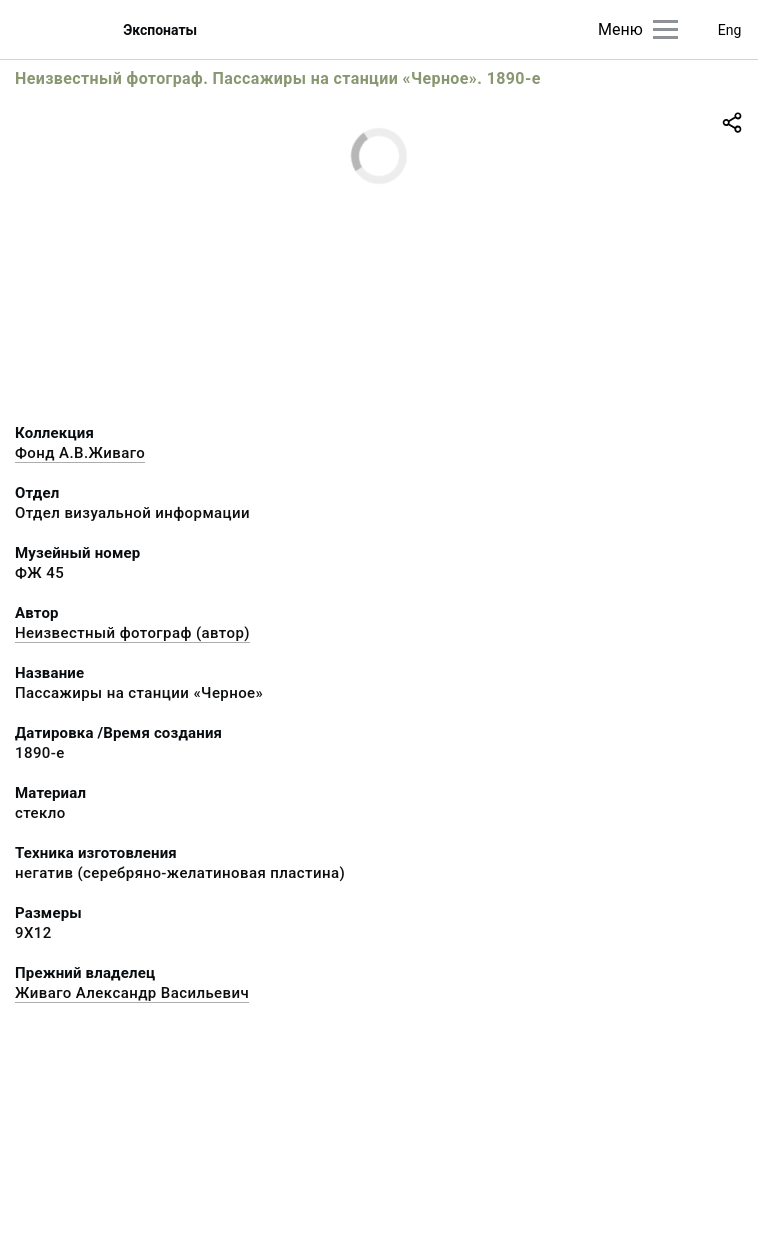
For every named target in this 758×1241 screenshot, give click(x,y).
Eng (730, 30)
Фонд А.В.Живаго (80, 453)
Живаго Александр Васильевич (132, 993)
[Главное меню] (665, 29)
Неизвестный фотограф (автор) (132, 633)
